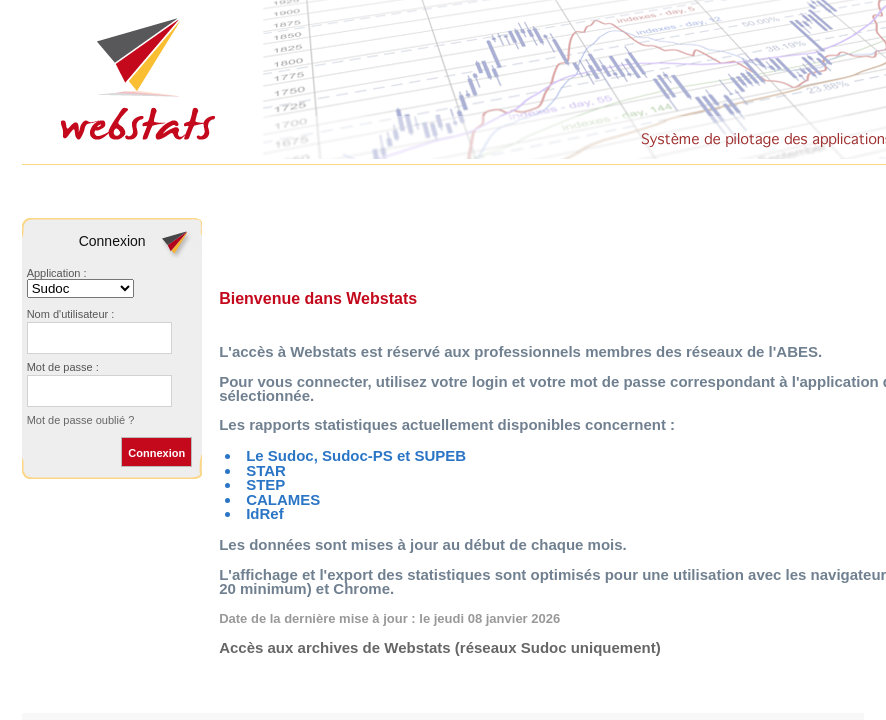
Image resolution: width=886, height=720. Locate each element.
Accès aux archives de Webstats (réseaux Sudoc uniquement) (440, 647)
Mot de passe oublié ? (81, 420)
